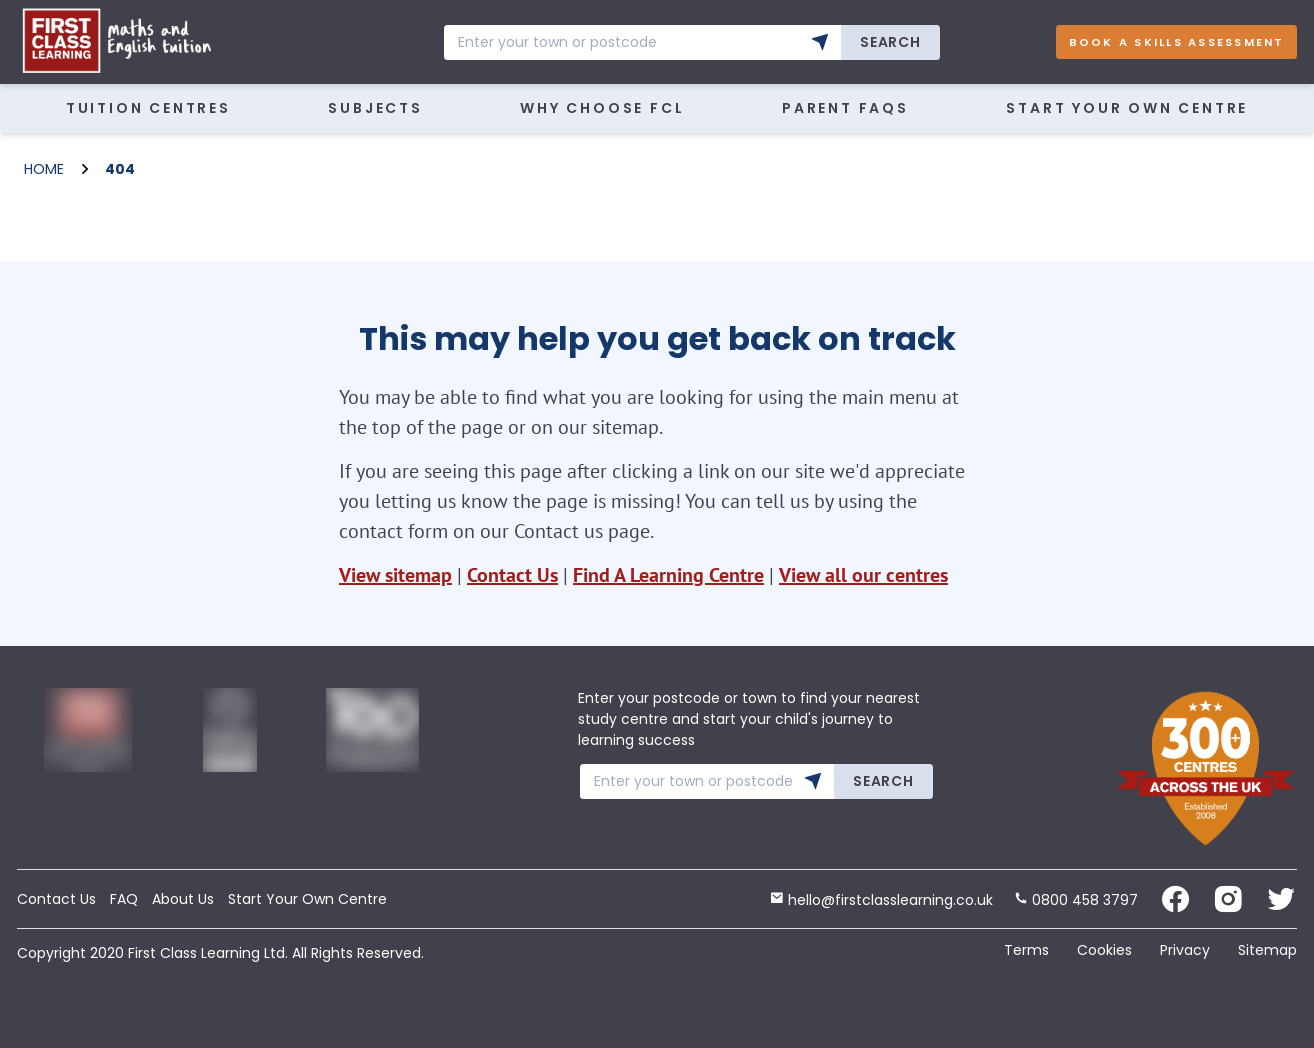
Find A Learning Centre (668, 575)
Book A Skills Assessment (1177, 42)
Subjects (375, 108)
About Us (183, 899)
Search (890, 42)
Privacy (1185, 950)
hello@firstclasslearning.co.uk (881, 900)
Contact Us (512, 575)
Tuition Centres (148, 108)
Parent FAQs (845, 108)
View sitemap (395, 575)
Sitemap (1267, 950)
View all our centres (863, 575)
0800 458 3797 (1076, 900)
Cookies (1104, 950)
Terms (1026, 950)
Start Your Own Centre (1127, 108)
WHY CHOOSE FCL (602, 108)
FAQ (124, 899)
